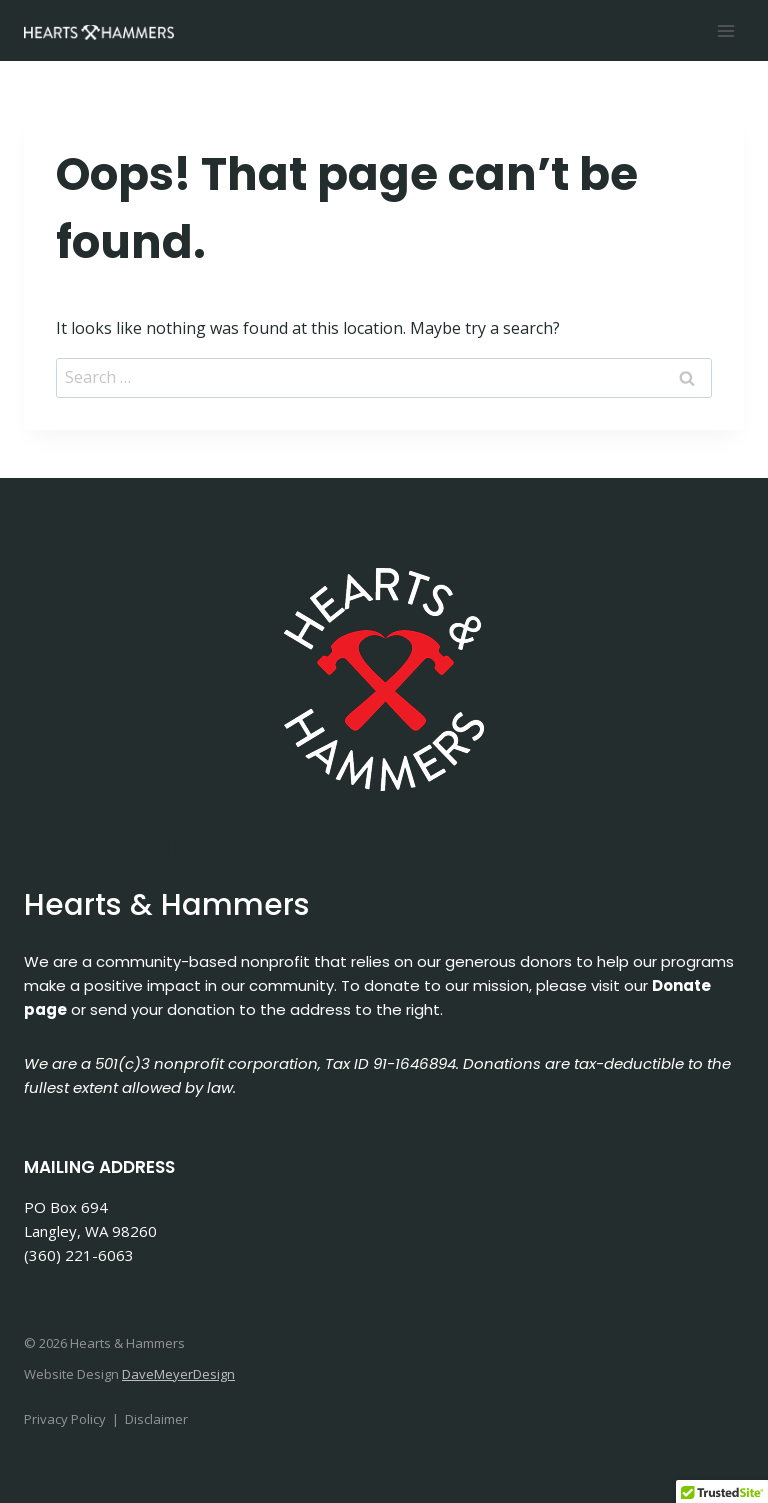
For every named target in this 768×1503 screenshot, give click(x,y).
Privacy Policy (65, 1419)
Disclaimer (156, 1419)
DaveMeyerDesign (178, 1374)
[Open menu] (725, 30)
